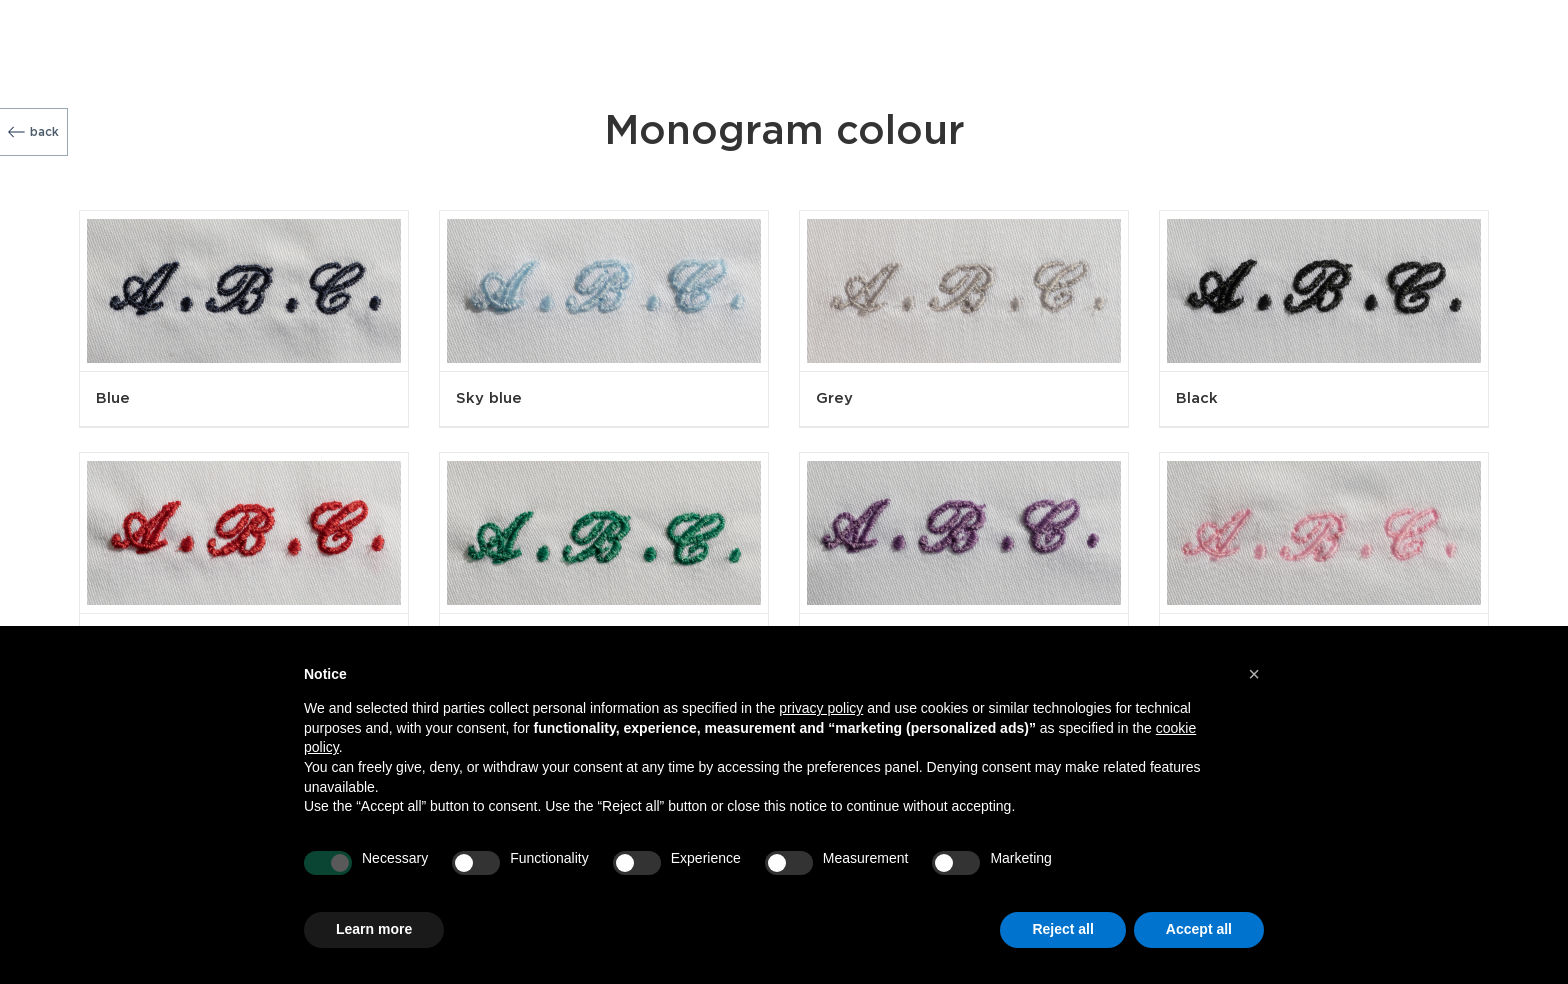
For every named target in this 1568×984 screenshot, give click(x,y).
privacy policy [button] (821, 708)
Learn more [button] (374, 929)
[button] (1254, 674)
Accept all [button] (1199, 929)
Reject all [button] (1062, 929)
